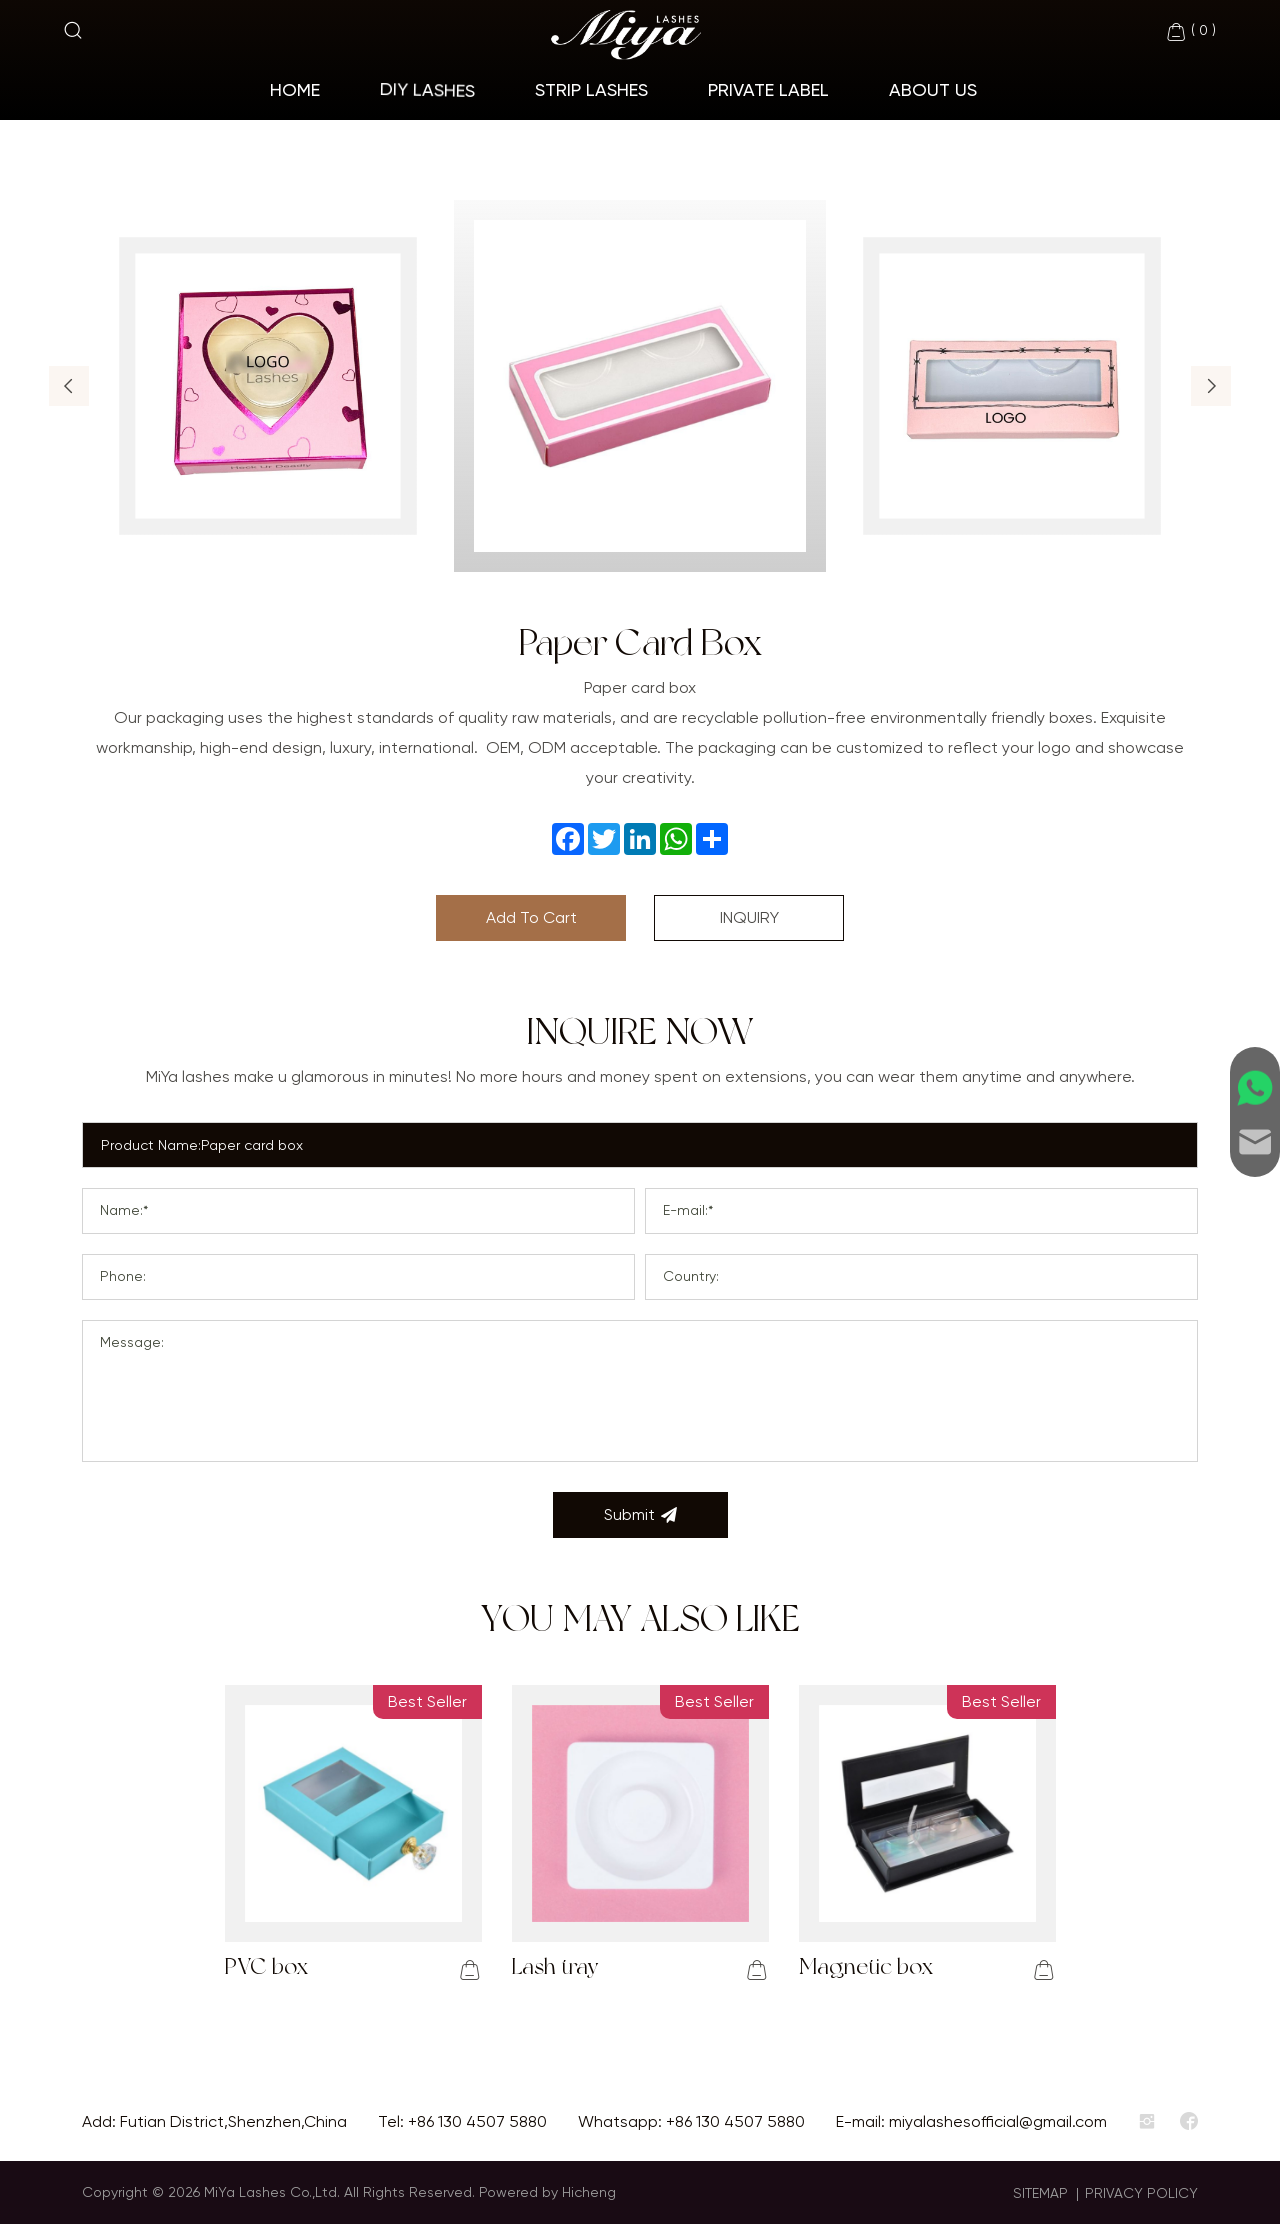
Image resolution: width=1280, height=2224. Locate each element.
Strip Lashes (591, 89)
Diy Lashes (427, 89)
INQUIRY (749, 917)
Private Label (768, 89)
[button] (69, 386)
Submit (640, 1515)
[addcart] (470, 1970)
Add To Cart (531, 917)
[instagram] (1147, 2122)
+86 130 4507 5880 (477, 2121)
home (295, 89)
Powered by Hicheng (547, 2192)
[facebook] (1189, 2122)
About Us (933, 89)
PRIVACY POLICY (1141, 2193)
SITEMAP (1040, 2193)
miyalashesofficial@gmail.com (998, 2121)
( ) (1190, 32)
